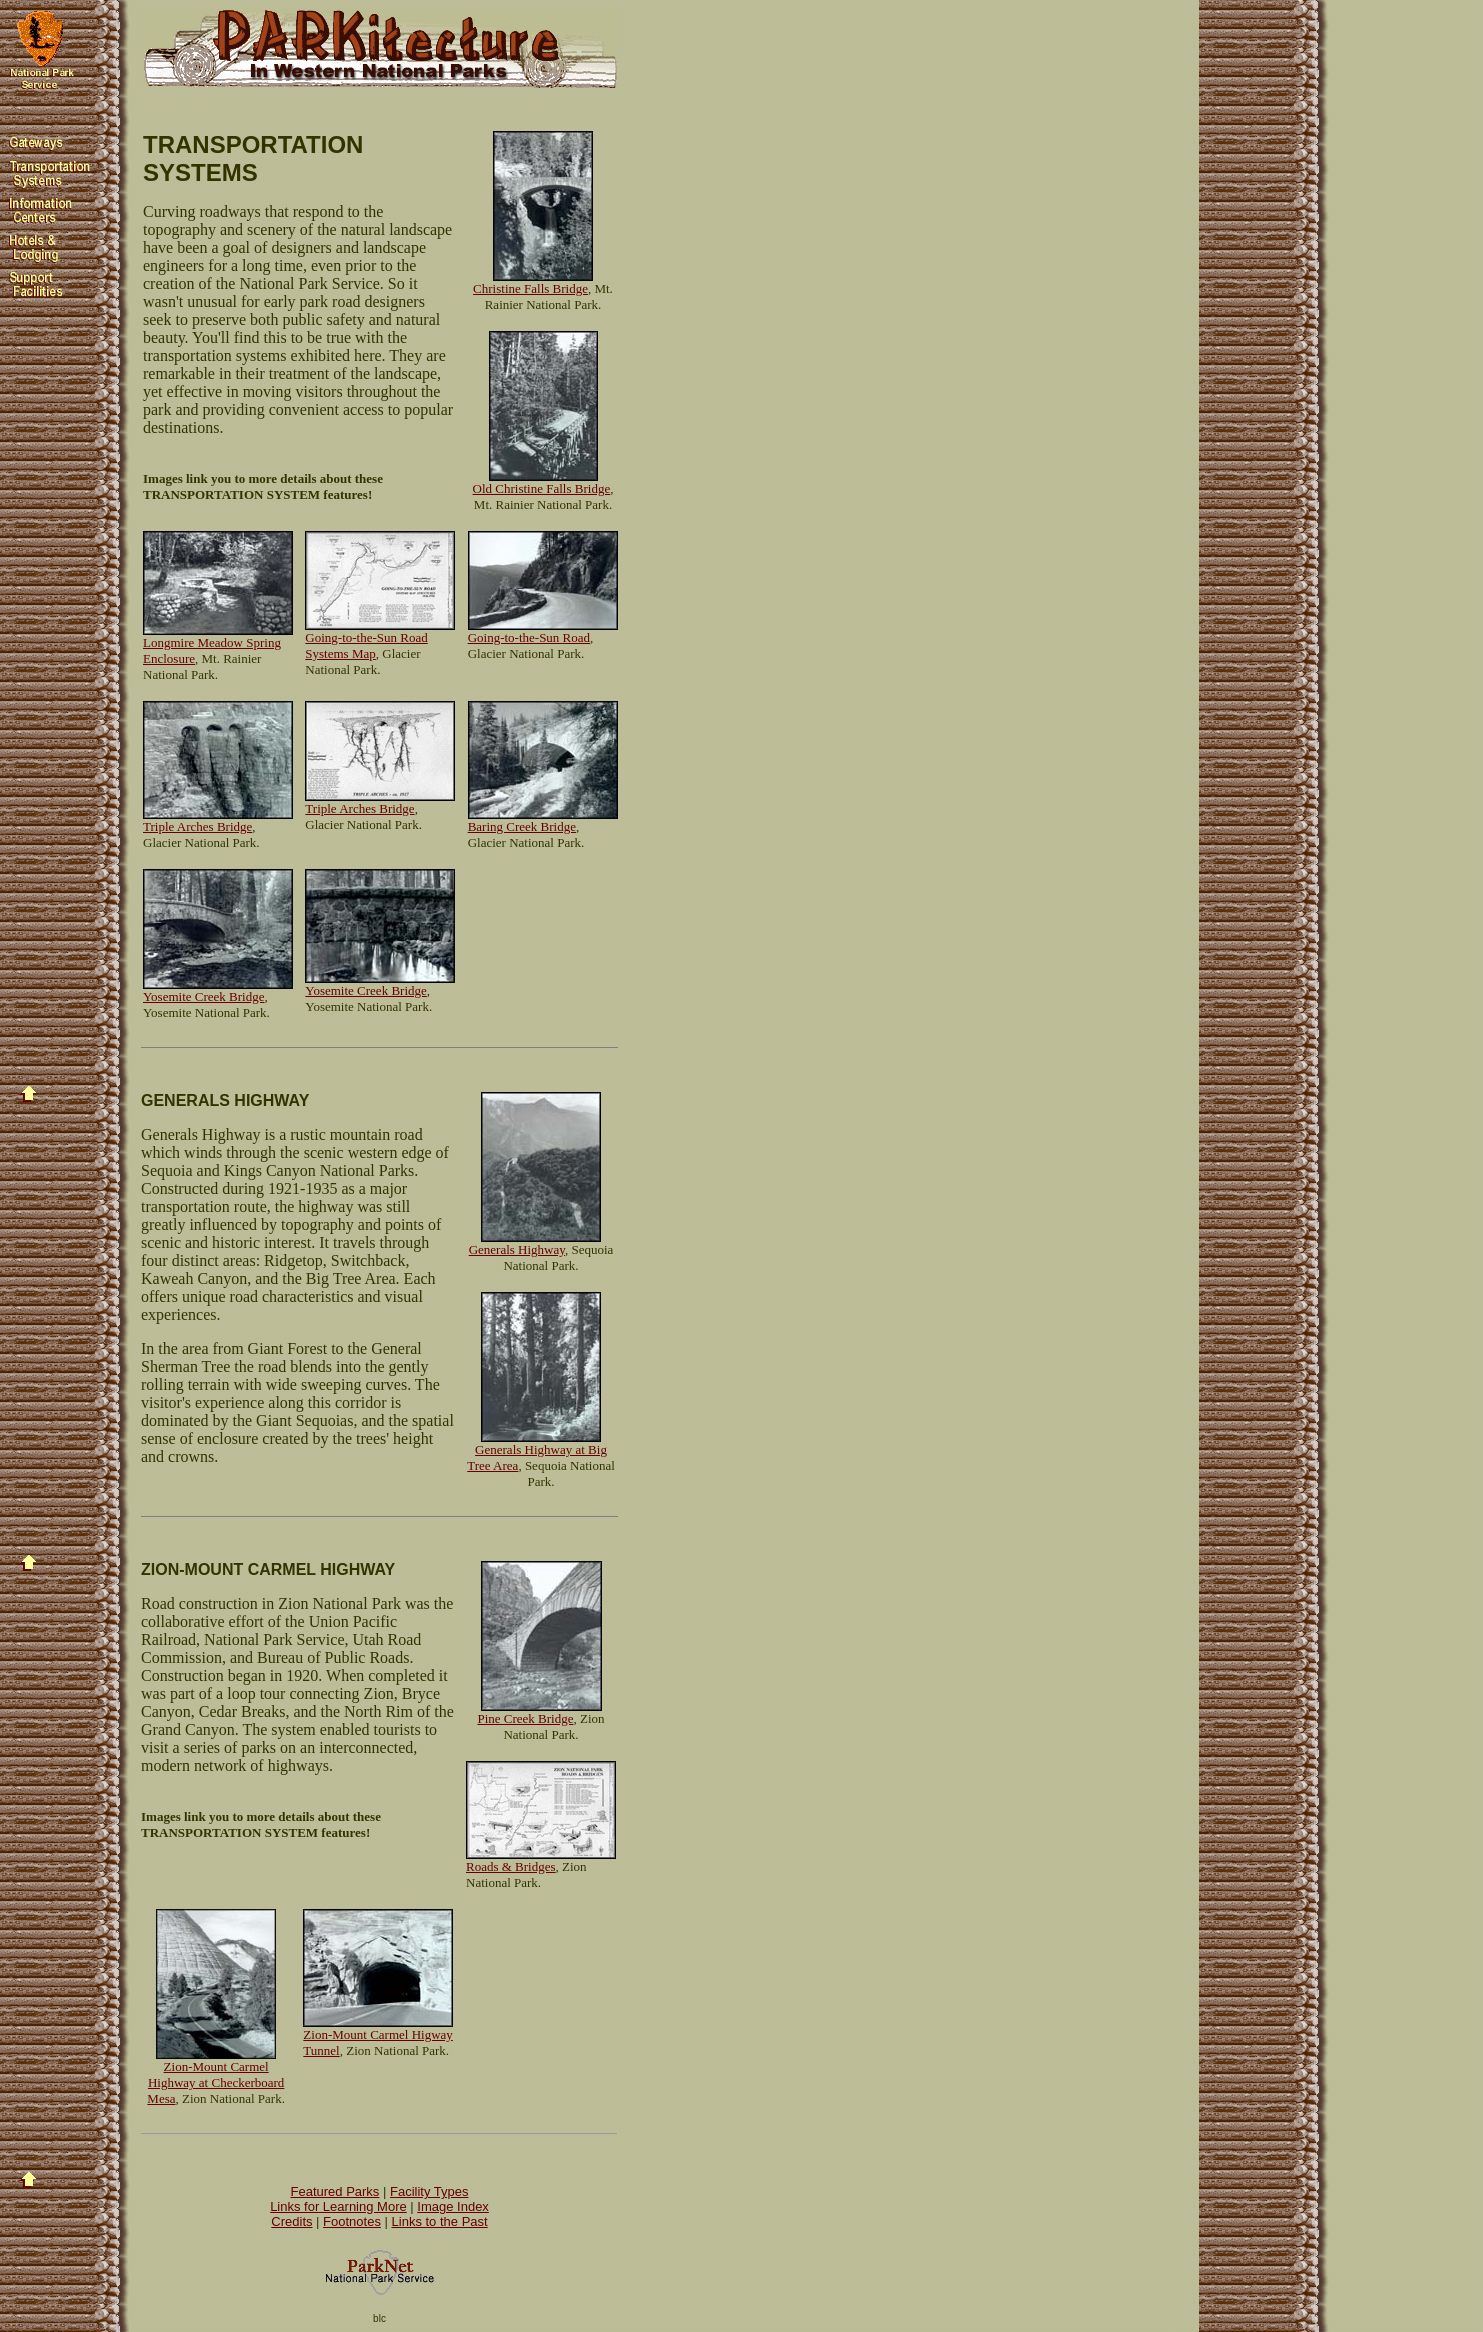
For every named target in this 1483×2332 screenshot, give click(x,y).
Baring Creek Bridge (522, 826)
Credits (291, 2221)
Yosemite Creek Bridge (203, 996)
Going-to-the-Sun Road (529, 637)
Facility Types (429, 2191)
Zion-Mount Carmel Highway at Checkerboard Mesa (215, 2082)
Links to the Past (440, 2221)
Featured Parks (335, 2191)
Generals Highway (517, 1249)
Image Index (453, 2206)
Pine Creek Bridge (525, 1718)
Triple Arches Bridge (197, 826)
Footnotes (352, 2221)
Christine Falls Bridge (530, 288)
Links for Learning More (338, 2206)
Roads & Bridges (511, 1866)
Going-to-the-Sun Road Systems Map (366, 645)
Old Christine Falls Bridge (542, 488)
